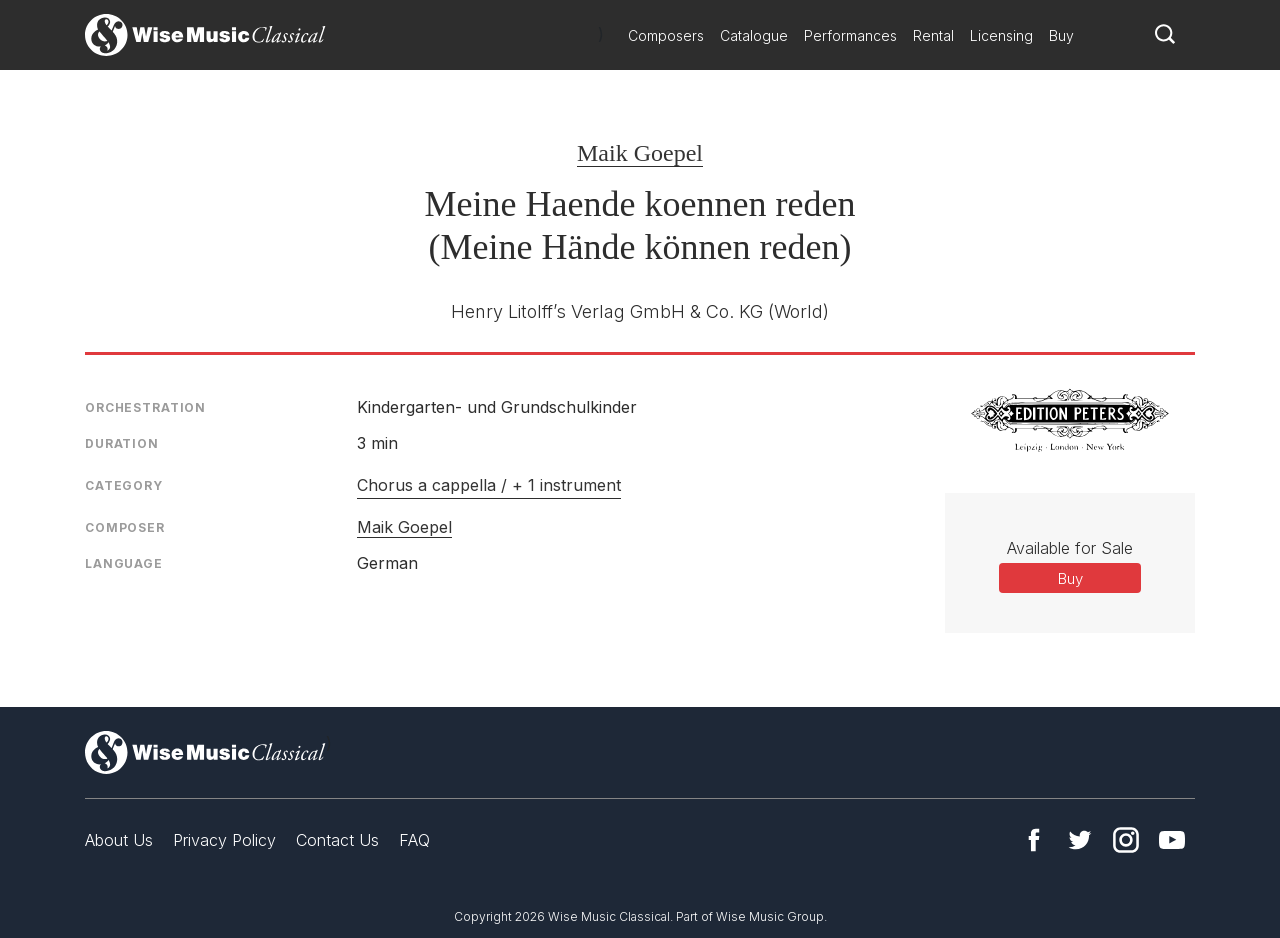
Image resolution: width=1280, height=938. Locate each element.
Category (124, 485)
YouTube (1172, 840)
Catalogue (754, 35)
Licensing (1001, 35)
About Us (119, 840)
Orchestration (145, 407)
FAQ (414, 840)
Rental (933, 35)
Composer (125, 527)
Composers (666, 35)
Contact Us (337, 840)
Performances (850, 35)
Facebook (1034, 840)
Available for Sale (1070, 548)
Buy (1061, 35)
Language (124, 563)
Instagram (1126, 840)
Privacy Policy (224, 840)
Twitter (1080, 840)
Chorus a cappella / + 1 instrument (489, 485)
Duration (122, 443)
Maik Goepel (640, 153)
